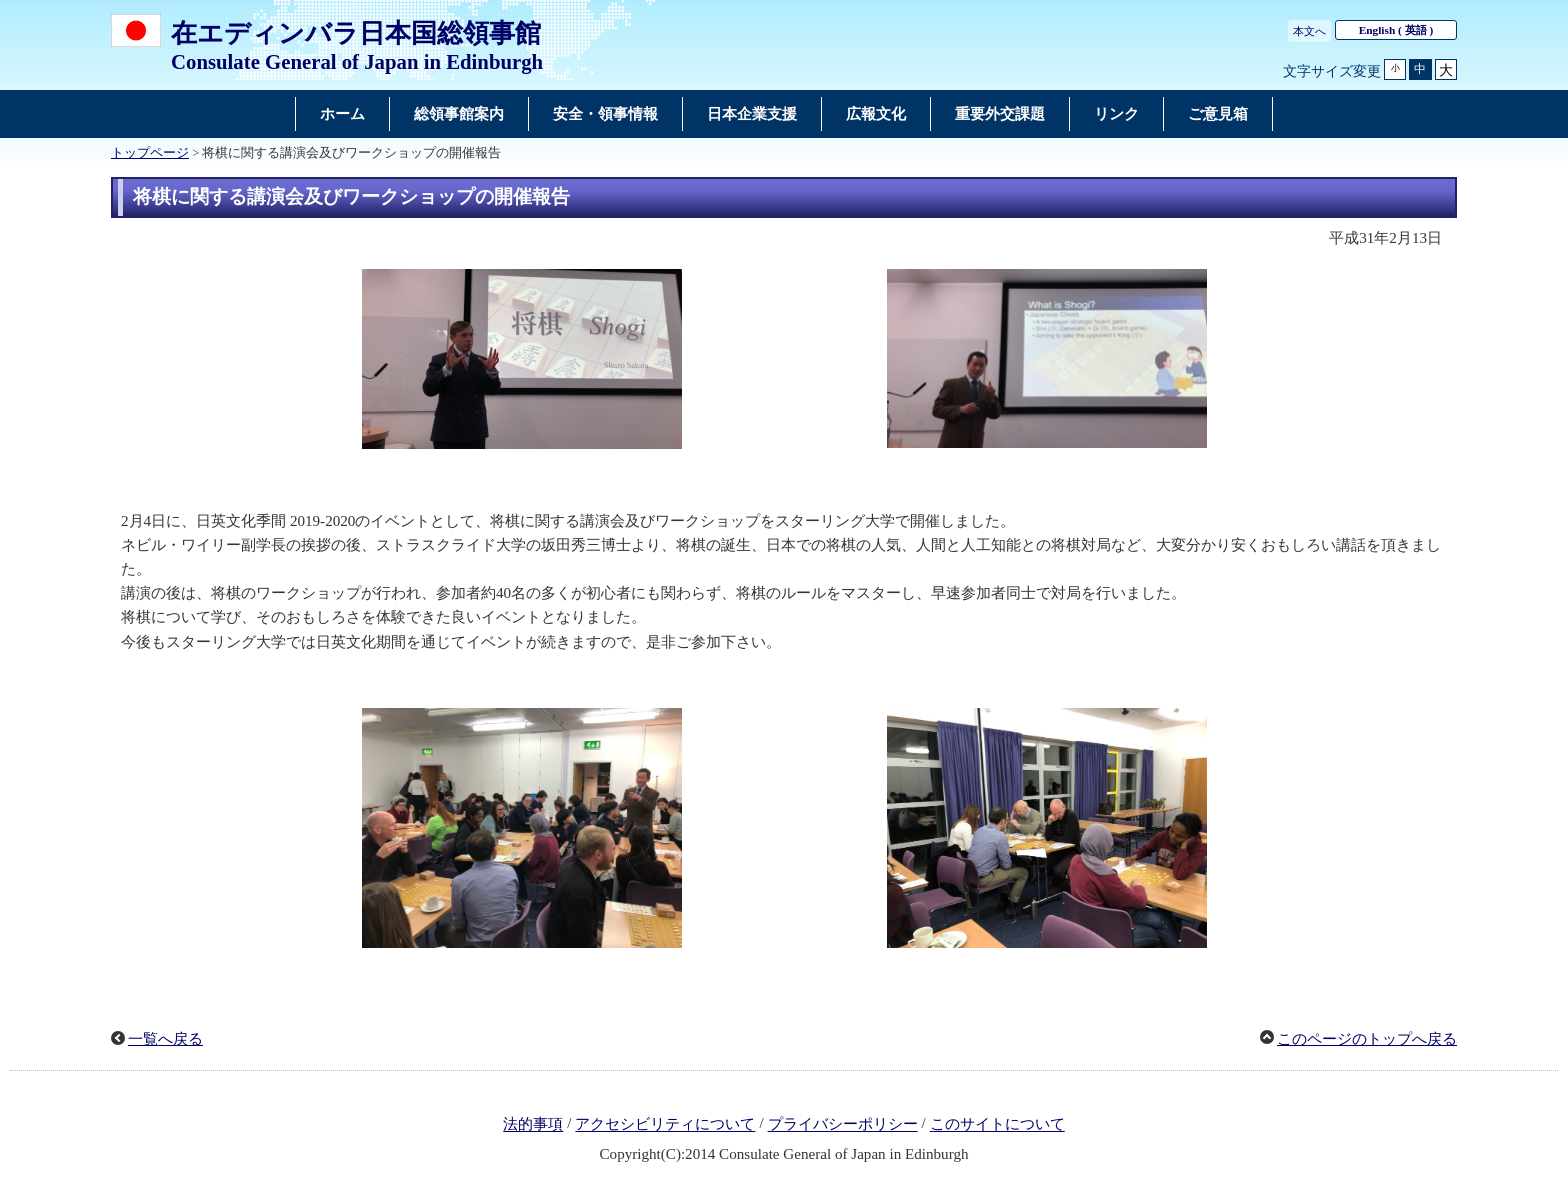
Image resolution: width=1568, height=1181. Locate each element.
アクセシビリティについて (665, 1125)
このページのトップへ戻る (1367, 1039)
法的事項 (533, 1125)
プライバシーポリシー (843, 1125)
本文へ (1309, 31)
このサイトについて (997, 1125)
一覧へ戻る (165, 1039)
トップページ (150, 153)
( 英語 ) (1396, 30)
